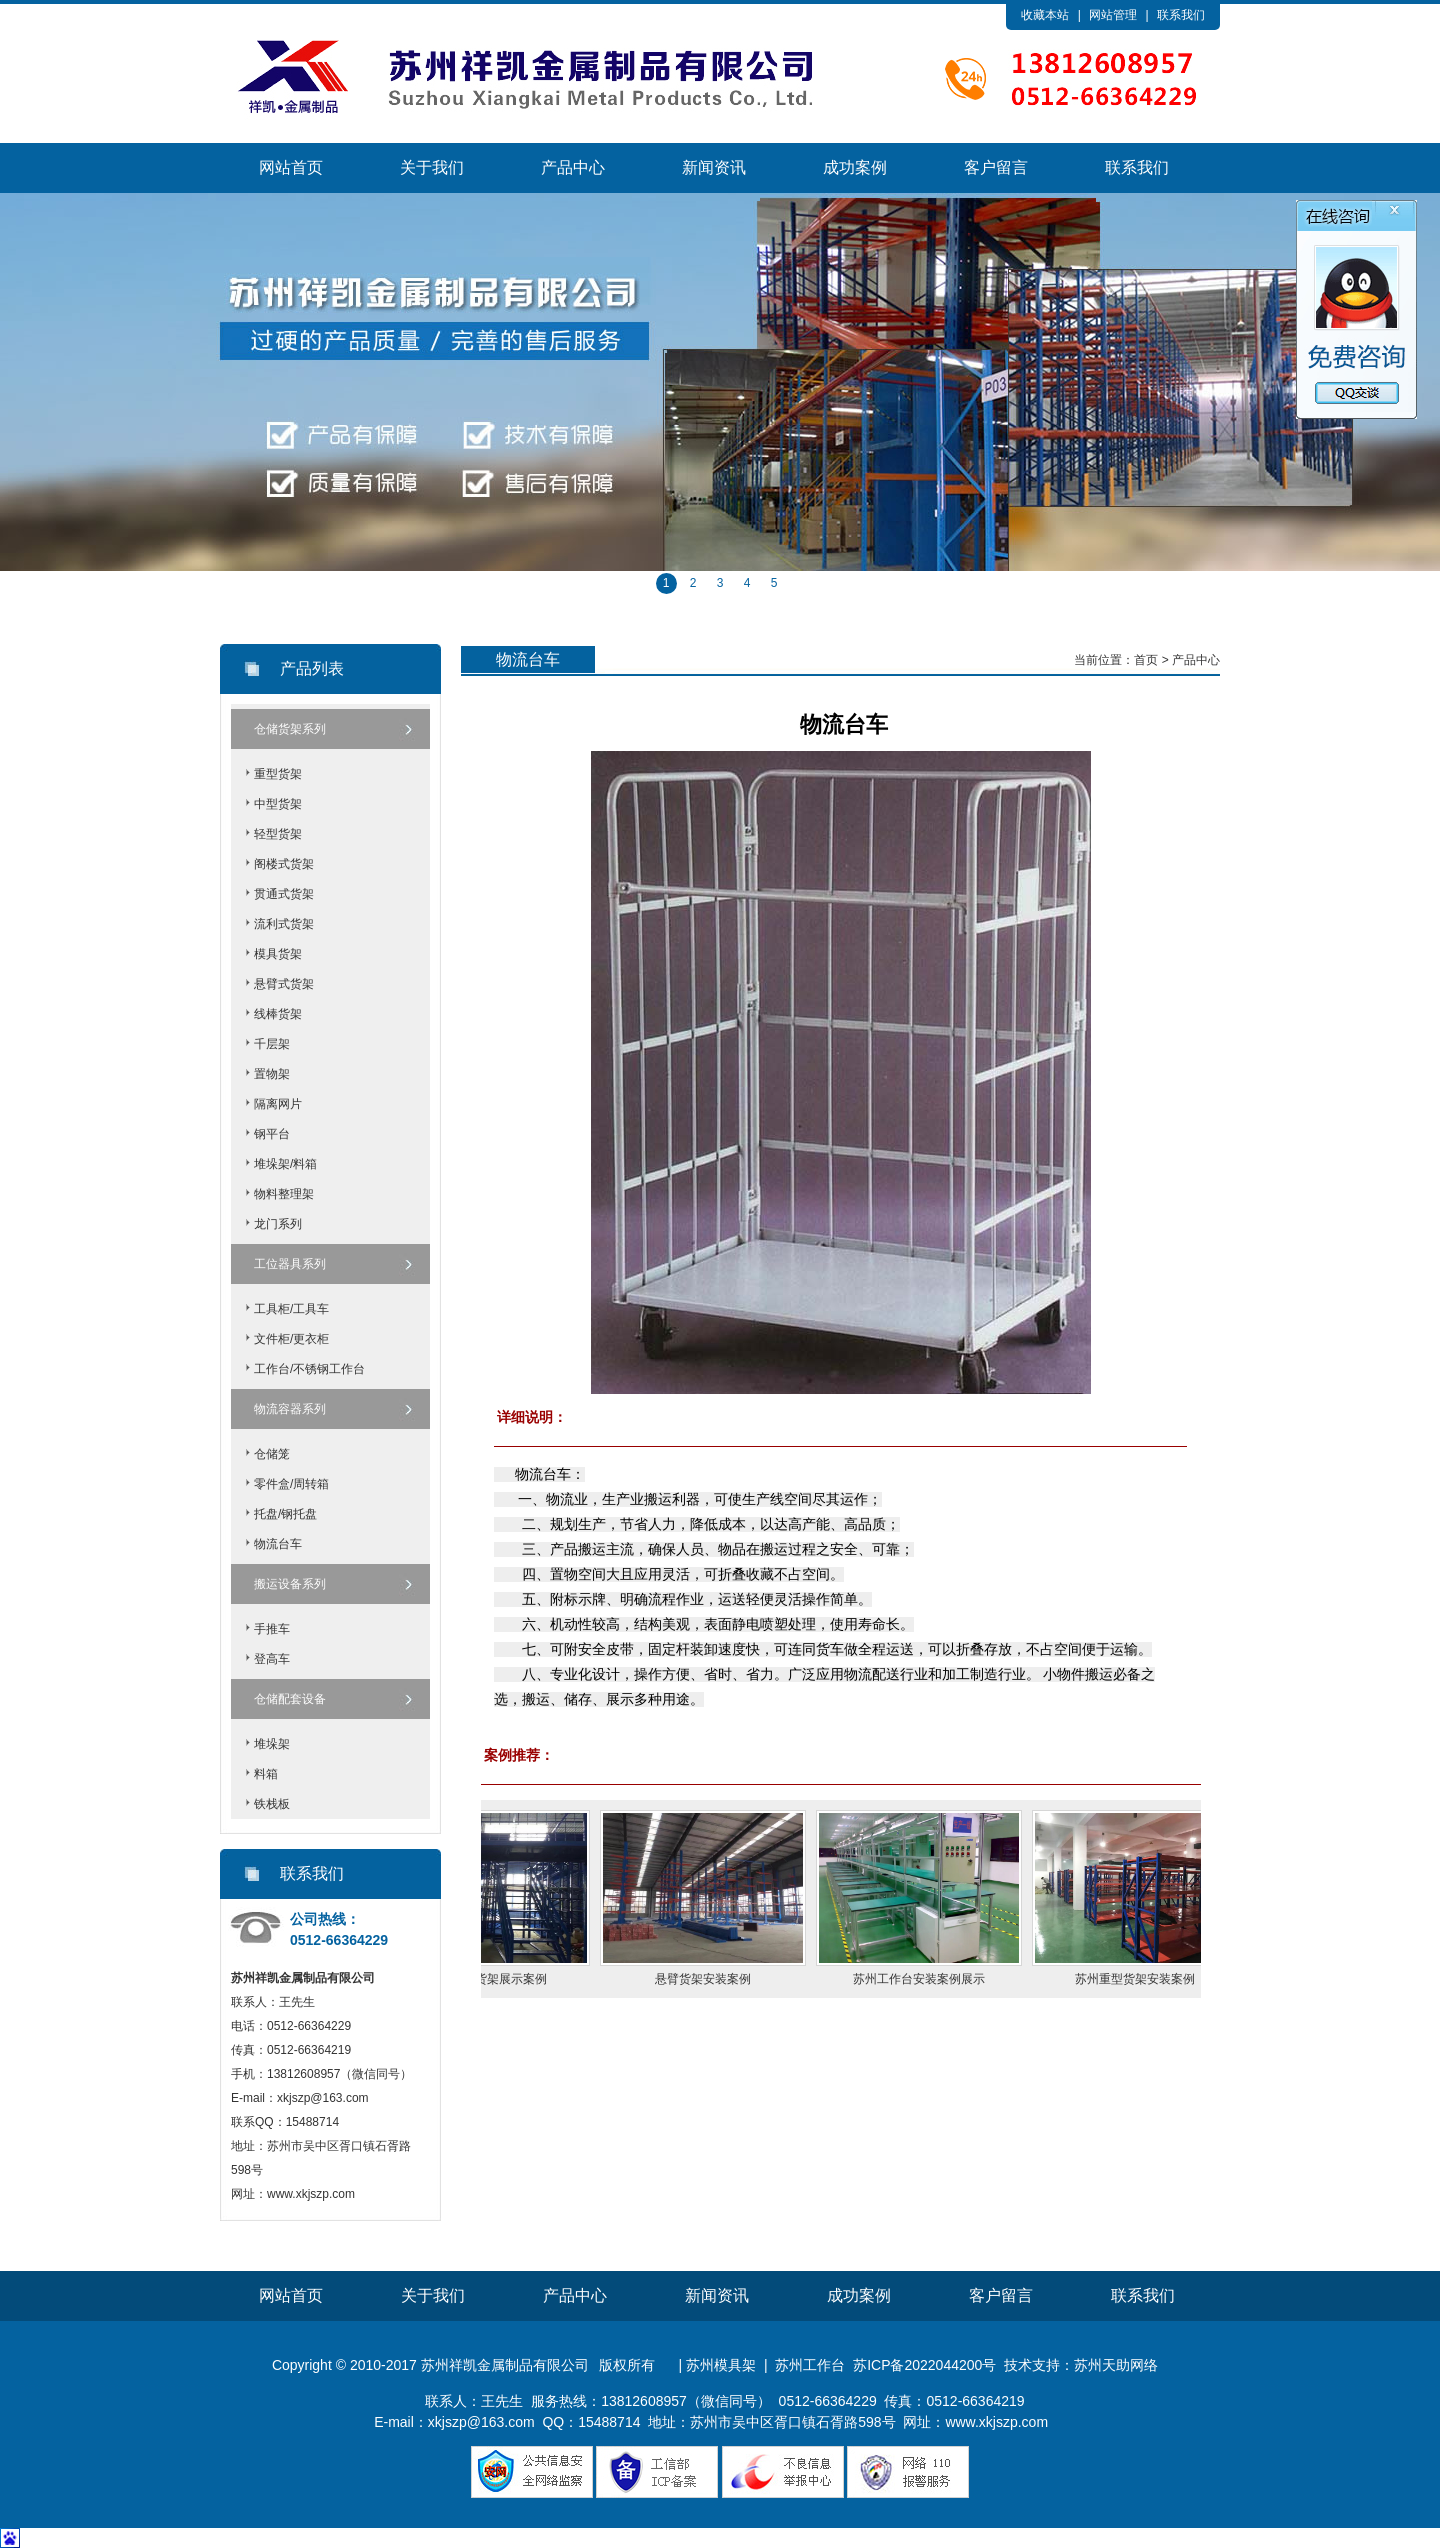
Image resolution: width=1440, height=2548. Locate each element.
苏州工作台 (810, 2365)
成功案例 (855, 167)
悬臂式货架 (284, 984)
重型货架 (278, 774)
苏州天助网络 (1116, 2365)
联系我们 (1181, 15)
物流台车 (278, 1544)
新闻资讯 (714, 167)
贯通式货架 (284, 894)
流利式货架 (284, 924)
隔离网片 (278, 1104)
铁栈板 (272, 1804)
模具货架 (278, 954)
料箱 (266, 1774)
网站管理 (1113, 15)
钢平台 (272, 1134)
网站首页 (291, 167)
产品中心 (573, 167)
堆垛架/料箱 (285, 1164)
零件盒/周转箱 (291, 1484)
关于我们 (432, 167)
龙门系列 (278, 1224)
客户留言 (996, 167)
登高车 (272, 1659)
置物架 (272, 1074)
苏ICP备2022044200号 (924, 2365)
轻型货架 (278, 834)
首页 (1146, 660)
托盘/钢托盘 (285, 1514)
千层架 (272, 1044)
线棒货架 (278, 1014)
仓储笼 (272, 1454)
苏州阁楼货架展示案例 (501, 1979)
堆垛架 (272, 1744)
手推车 (272, 1629)
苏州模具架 (721, 2365)
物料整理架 (284, 1194)
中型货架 (278, 804)
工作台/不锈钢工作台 (309, 1369)
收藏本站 (1045, 15)
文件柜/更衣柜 (291, 1339)
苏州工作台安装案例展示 (933, 1979)
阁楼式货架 (284, 864)
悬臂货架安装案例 (717, 1979)
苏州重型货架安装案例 (1149, 1979)
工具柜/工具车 (291, 1309)
